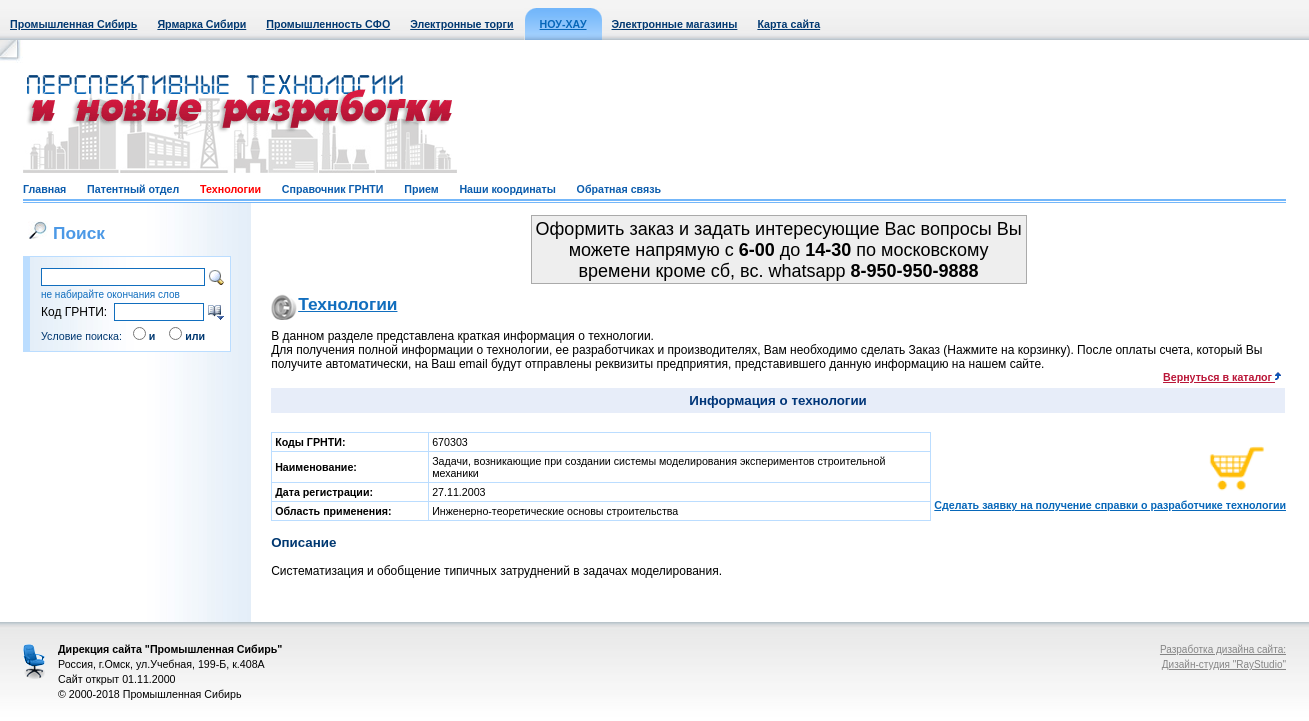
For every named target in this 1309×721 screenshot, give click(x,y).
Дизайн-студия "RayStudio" (1224, 664)
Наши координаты (507, 189)
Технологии (230, 189)
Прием (421, 189)
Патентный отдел (133, 189)
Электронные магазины (675, 24)
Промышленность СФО (328, 24)
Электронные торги (461, 24)
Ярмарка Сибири (201, 24)
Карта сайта (788, 24)
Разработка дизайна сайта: (1223, 649)
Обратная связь (619, 189)
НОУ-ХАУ (563, 24)
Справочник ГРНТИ (333, 189)
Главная (44, 189)
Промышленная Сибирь (73, 24)
